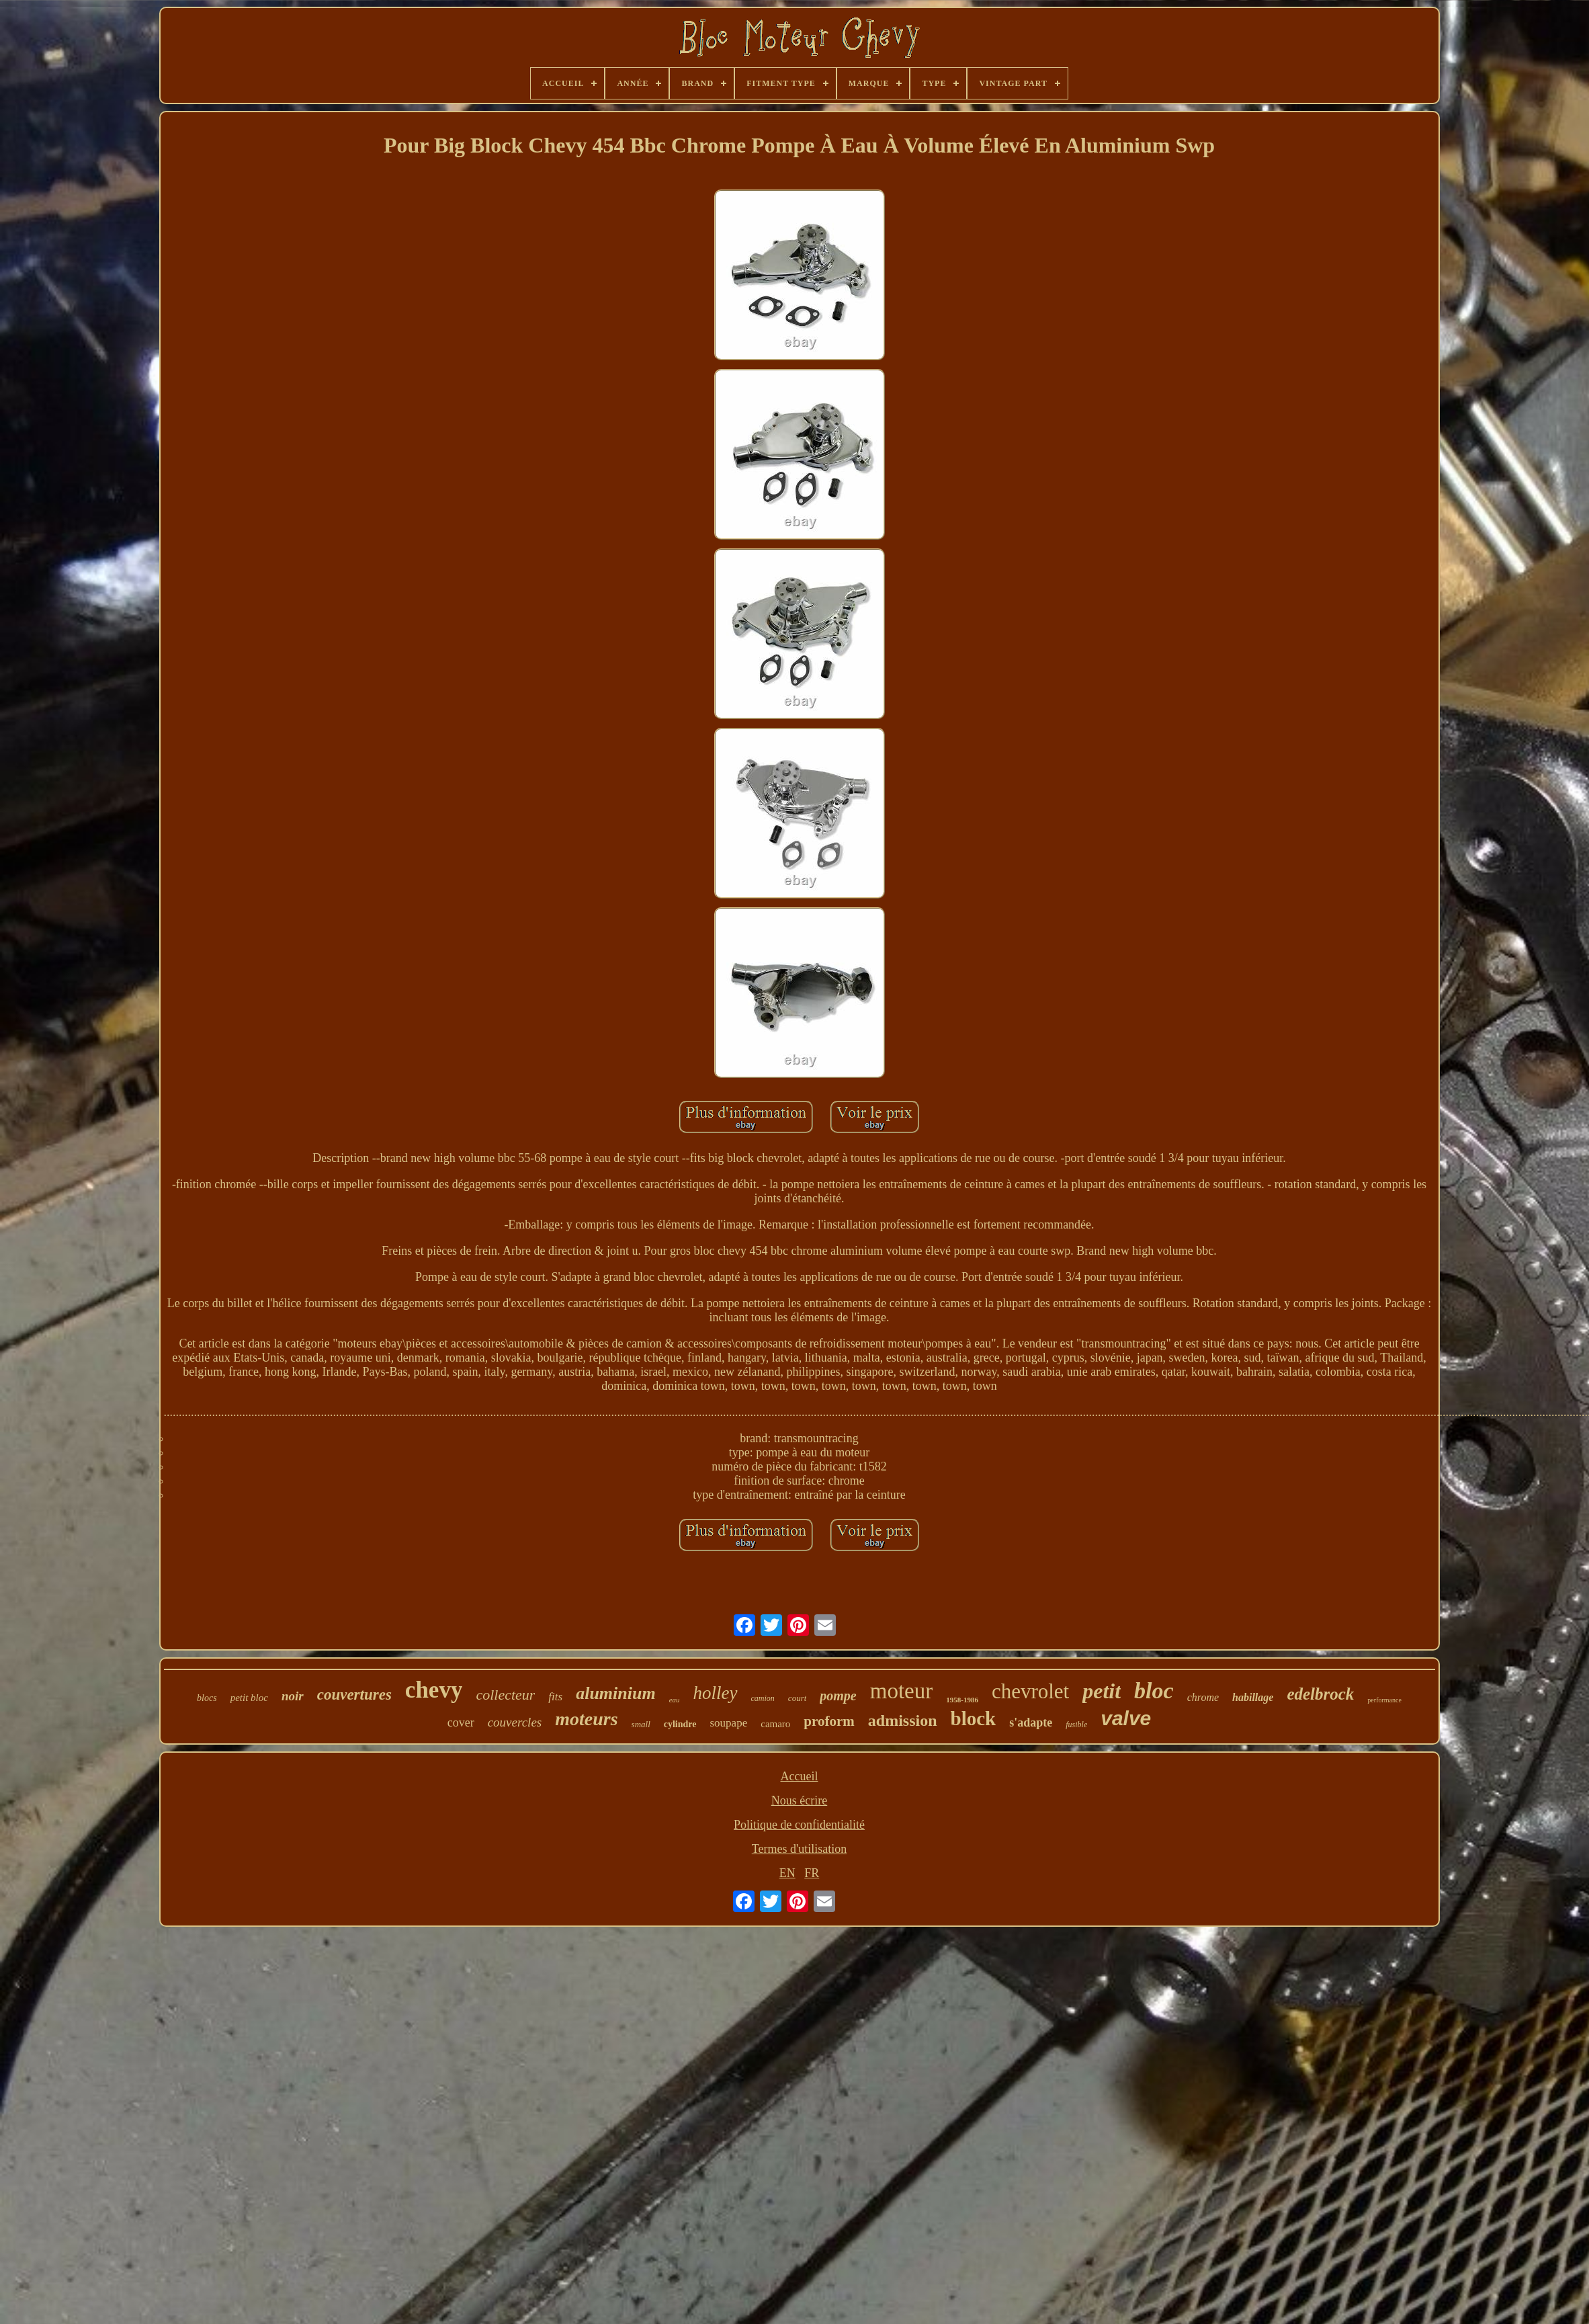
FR (811, 1873)
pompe (838, 1695)
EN (787, 1873)
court (797, 1698)
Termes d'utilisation (799, 1849)
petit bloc (249, 1697)
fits (555, 1696)
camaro (775, 1723)
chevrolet (1030, 1691)
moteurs (586, 1718)
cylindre (680, 1724)
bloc (1154, 1690)
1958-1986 (962, 1700)
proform (829, 1721)
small (641, 1724)
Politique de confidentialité (799, 1824)
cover (460, 1722)
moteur (901, 1691)
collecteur (505, 1694)
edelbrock (1320, 1694)
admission (902, 1720)
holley (715, 1693)
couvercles (515, 1722)
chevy (434, 1690)
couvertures (354, 1694)
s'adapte (1030, 1722)
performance (1384, 1700)
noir (293, 1696)
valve (1126, 1718)
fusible (1076, 1724)
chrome (1203, 1697)
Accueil (799, 1776)
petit (1101, 1691)
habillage (1252, 1697)
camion (763, 1698)
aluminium (616, 1693)
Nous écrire (799, 1800)
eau (674, 1700)
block (973, 1718)
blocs (207, 1698)
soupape (729, 1722)
